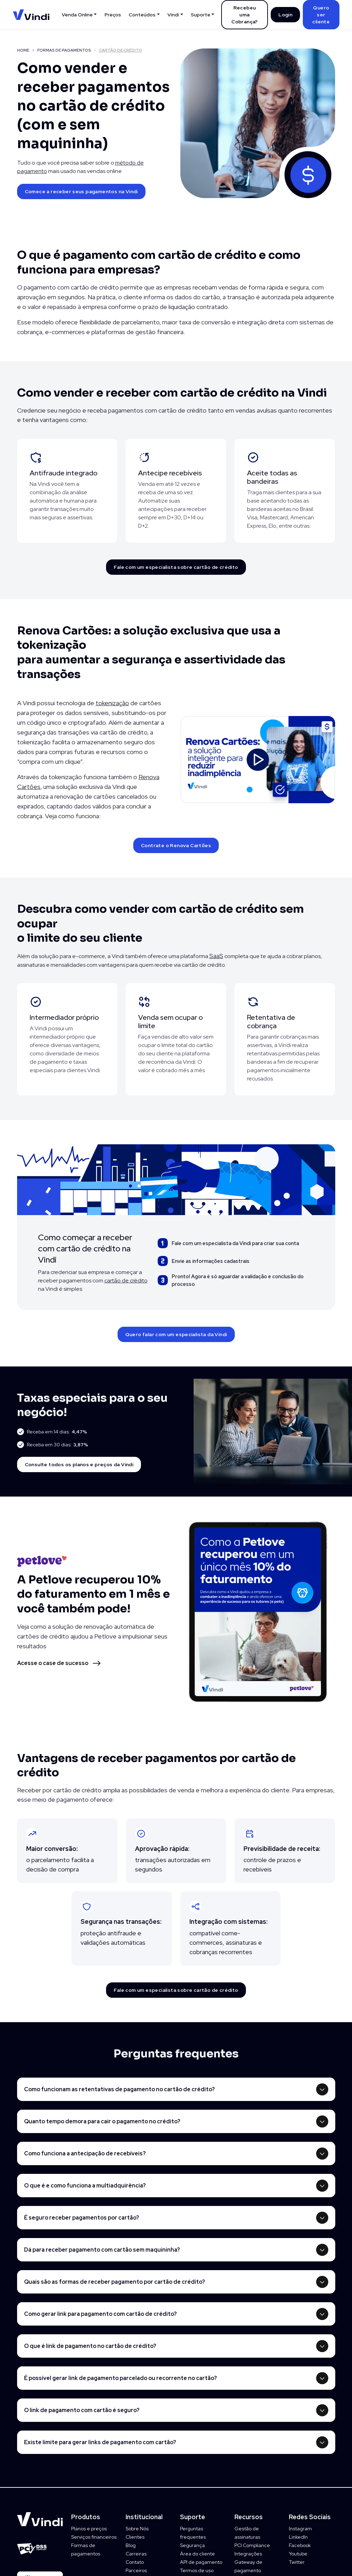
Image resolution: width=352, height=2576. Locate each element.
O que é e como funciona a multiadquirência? (85, 2185)
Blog (131, 2545)
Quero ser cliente (321, 15)
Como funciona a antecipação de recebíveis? (85, 2153)
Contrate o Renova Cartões (176, 845)
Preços (113, 15)
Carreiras (136, 2554)
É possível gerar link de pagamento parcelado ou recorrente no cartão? (120, 2378)
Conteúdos (142, 15)
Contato (135, 2562)
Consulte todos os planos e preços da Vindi (79, 1464)
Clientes (135, 2537)
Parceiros (136, 2570)
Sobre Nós (137, 2528)
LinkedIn (298, 2537)
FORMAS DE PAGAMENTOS (64, 50)
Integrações (248, 2554)
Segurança (192, 2545)
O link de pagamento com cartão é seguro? (82, 2410)
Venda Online (77, 15)
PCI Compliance (252, 2545)
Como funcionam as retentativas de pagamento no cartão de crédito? (119, 2089)
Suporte (200, 15)
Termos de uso (197, 2570)
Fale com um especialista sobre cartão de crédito (176, 567)
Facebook (300, 2545)
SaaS (216, 956)
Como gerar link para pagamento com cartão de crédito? (100, 2314)
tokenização (112, 703)
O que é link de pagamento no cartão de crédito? (90, 2346)
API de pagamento (201, 2562)
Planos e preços (89, 2528)
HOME (23, 50)
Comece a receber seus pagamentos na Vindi (81, 191)
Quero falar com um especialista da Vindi (176, 1334)
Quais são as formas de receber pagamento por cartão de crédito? (114, 2281)
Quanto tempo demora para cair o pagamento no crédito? (102, 2121)
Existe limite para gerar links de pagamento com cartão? (100, 2442)
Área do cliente (197, 2554)
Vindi (173, 15)
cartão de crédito (126, 1280)
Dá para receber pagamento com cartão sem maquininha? (102, 2249)
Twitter (297, 2562)
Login (285, 15)
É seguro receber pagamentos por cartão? (81, 2217)
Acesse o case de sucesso (52, 1663)
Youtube (298, 2554)
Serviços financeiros (94, 2537)
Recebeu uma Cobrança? (244, 15)
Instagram (300, 2528)
